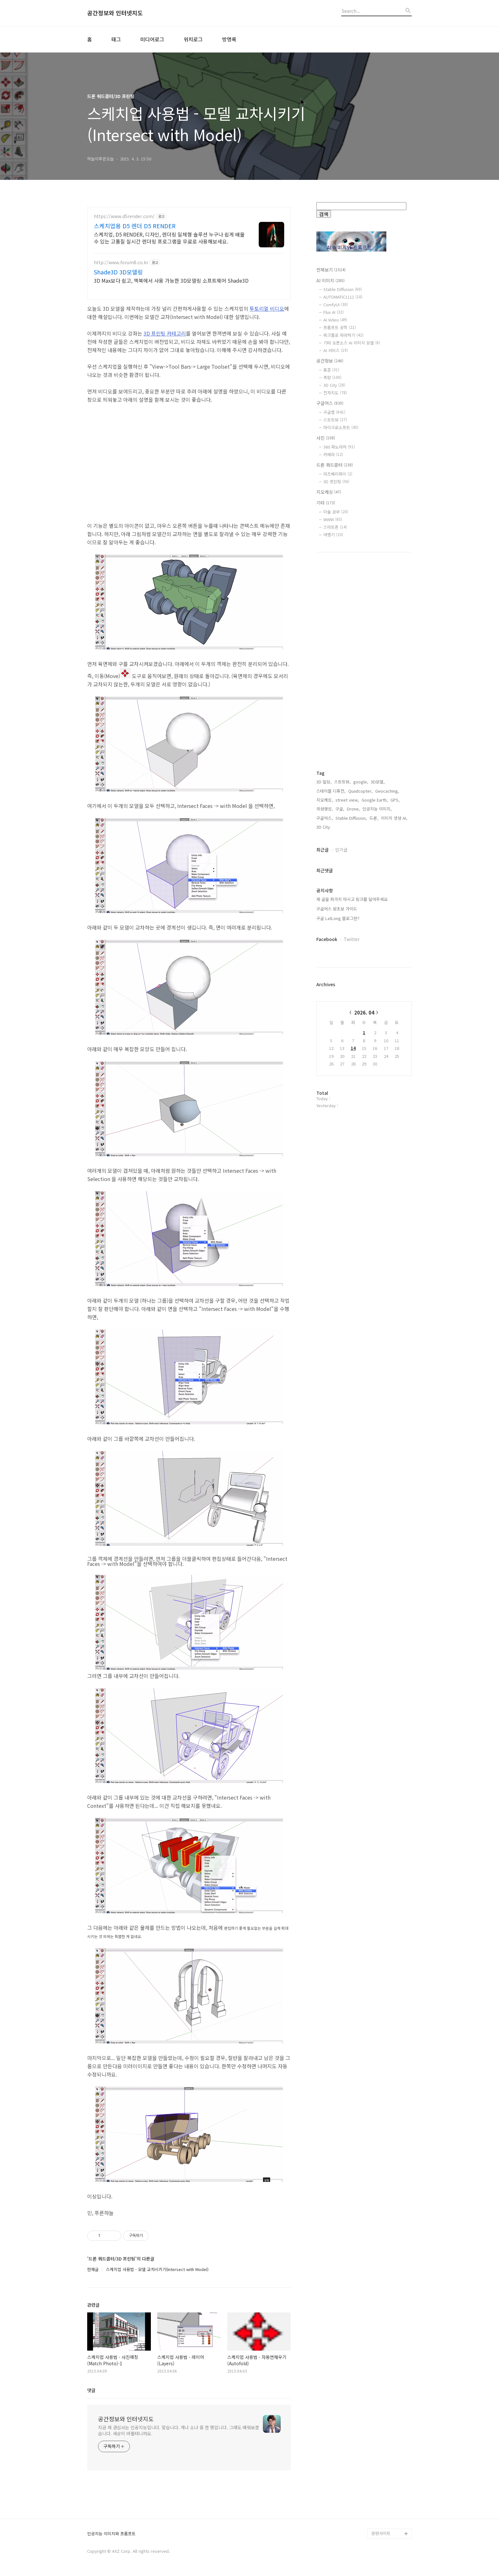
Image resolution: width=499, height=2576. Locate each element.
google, (360, 782)
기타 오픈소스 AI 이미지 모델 (351, 343)
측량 (332, 377)
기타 (325, 502)
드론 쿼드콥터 (334, 465)
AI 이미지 (330, 280)
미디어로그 (152, 39)
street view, (347, 800)
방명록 (229, 39)
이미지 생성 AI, (394, 818)
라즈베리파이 (337, 474)
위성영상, (324, 809)
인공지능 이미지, (377, 809)
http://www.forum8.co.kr (121, 262)
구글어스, (324, 818)
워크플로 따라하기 (343, 335)
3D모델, (378, 782)
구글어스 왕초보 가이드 (336, 909)
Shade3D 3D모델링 (118, 272)
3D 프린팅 (336, 481)
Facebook (326, 939)
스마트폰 (335, 527)
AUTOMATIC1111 (342, 297)
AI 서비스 (335, 350)
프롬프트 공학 (339, 327)
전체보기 (331, 269)
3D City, (323, 827)
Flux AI (333, 312)
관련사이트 (380, 2533)
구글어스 (329, 403)
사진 (325, 438)
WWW (332, 519)
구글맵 (334, 412)
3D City (334, 385)
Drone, (353, 809)
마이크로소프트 (340, 427)
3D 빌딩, (324, 782)
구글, (339, 809)
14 (353, 1048)
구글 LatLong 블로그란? (337, 918)
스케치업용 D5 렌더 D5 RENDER (135, 226)
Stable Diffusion (342, 289)
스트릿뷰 (335, 420)
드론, (373, 818)
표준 (331, 370)
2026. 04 (364, 1012)
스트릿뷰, (342, 782)
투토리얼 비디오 (267, 308)
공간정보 (329, 360)
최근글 (322, 849)
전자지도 (335, 393)
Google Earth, (375, 800)
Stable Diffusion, (351, 818)
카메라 (333, 454)
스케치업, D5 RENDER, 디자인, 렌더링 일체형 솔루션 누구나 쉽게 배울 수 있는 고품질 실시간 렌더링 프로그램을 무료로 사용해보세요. (169, 237)
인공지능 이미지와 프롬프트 (111, 2533)
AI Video (335, 320)
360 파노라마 (339, 447)
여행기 (333, 535)
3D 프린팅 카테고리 (165, 333)
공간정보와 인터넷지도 (115, 13)
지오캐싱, (324, 800)
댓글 (91, 2390)
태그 (116, 39)
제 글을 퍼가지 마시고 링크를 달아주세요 (352, 899)
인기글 (341, 849)
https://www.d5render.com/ (124, 216)
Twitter (352, 939)
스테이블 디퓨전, (331, 791)
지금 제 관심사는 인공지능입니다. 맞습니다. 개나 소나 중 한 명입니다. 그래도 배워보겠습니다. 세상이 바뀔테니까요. (178, 2430)
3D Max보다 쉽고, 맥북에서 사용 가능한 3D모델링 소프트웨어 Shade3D (171, 280)
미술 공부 (335, 512)
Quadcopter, (360, 791)
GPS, (395, 800)
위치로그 (193, 39)
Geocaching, (387, 791)
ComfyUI (335, 304)
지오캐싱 (328, 492)
